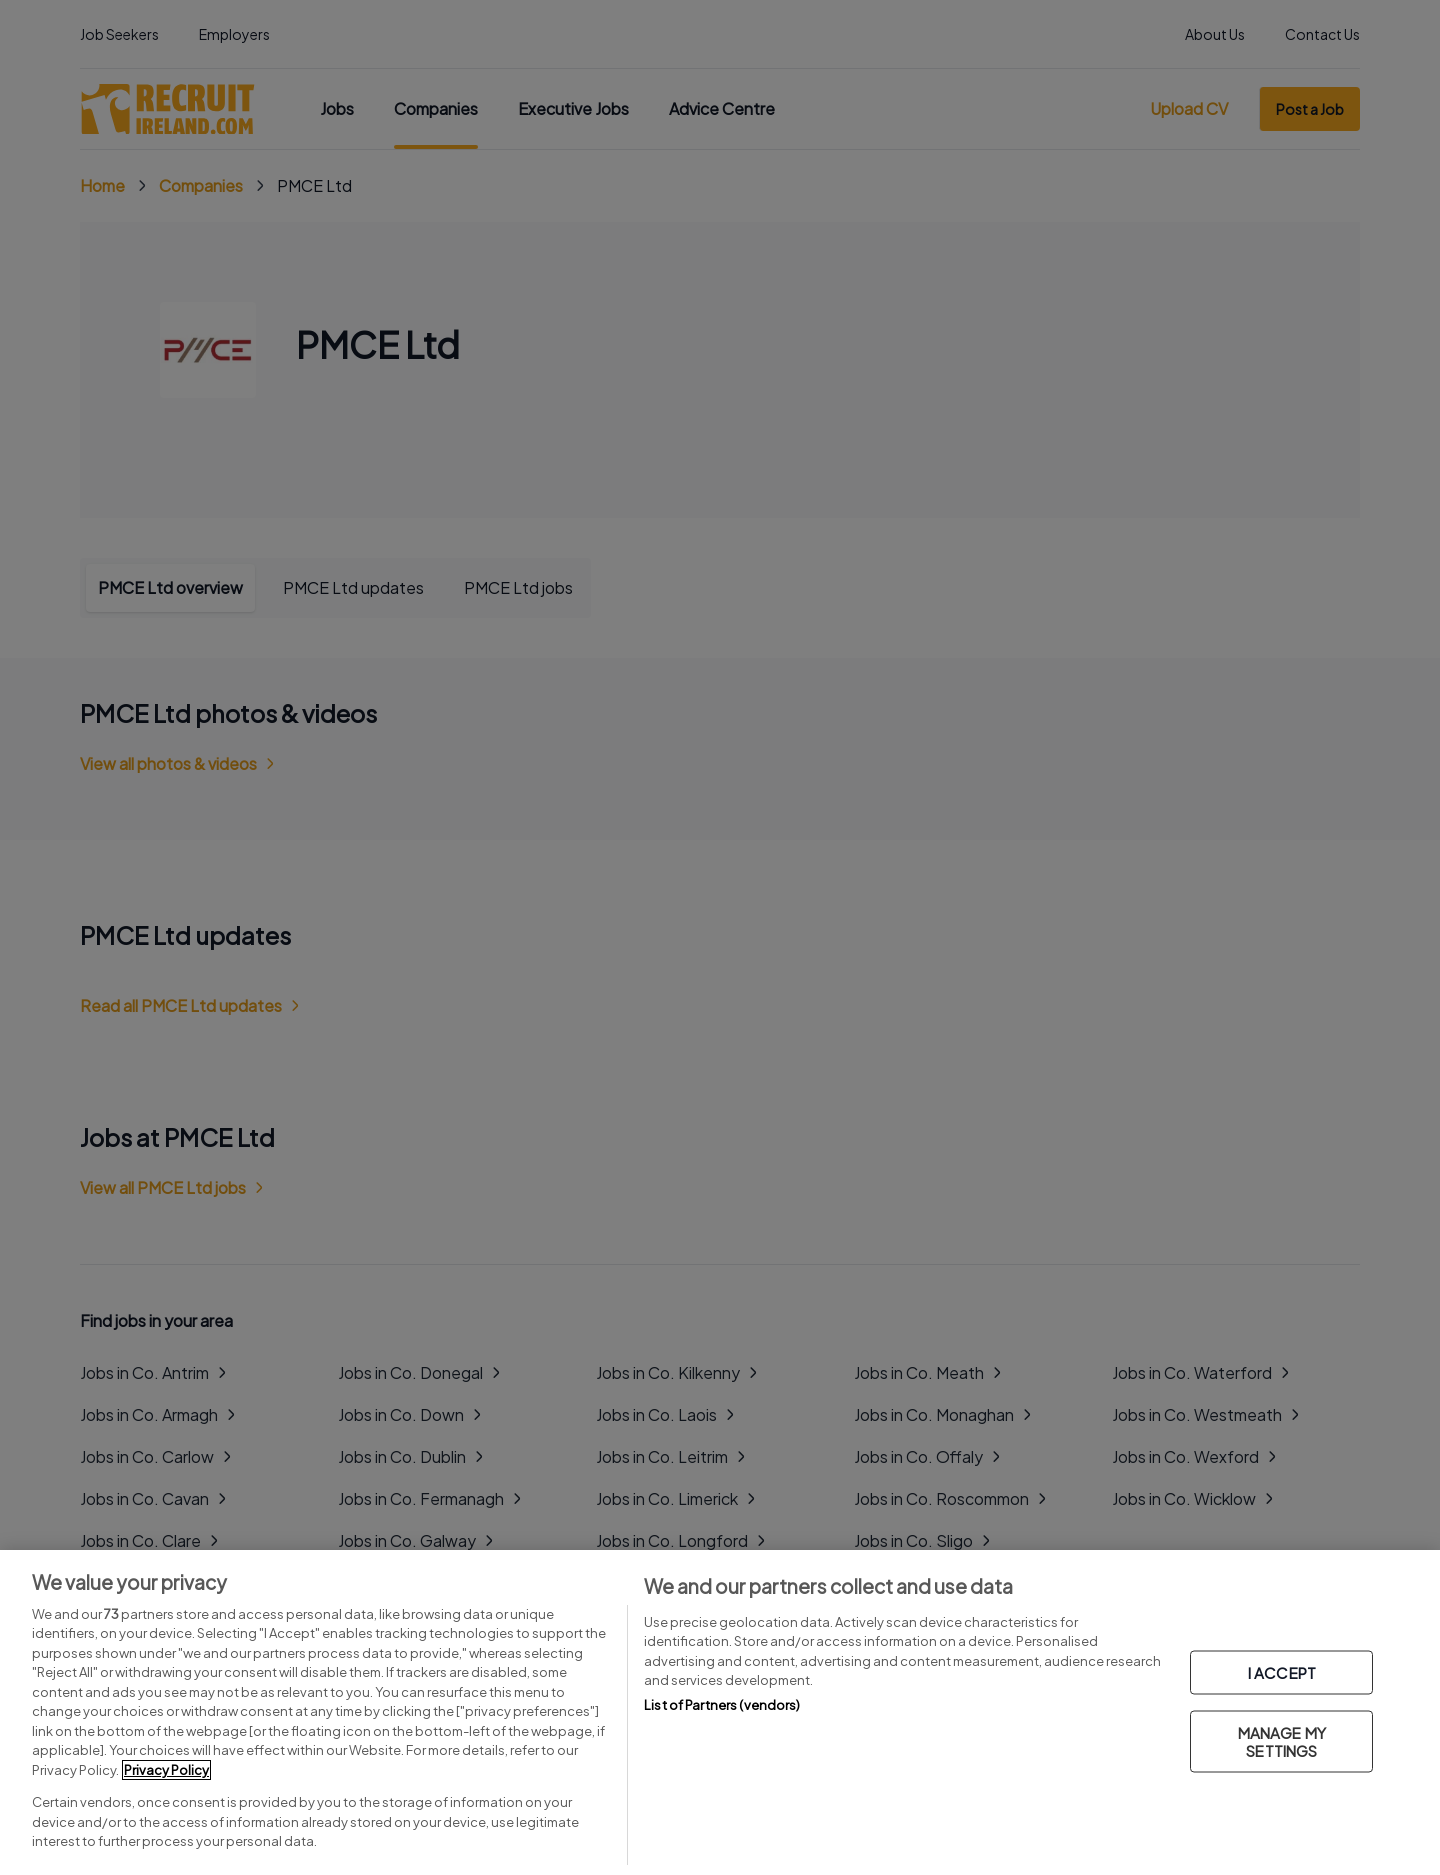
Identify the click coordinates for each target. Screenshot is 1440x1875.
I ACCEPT (1282, 1672)
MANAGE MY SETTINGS (1282, 1741)
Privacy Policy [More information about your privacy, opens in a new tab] (166, 1770)
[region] (720, 1712)
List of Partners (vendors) (722, 1705)
